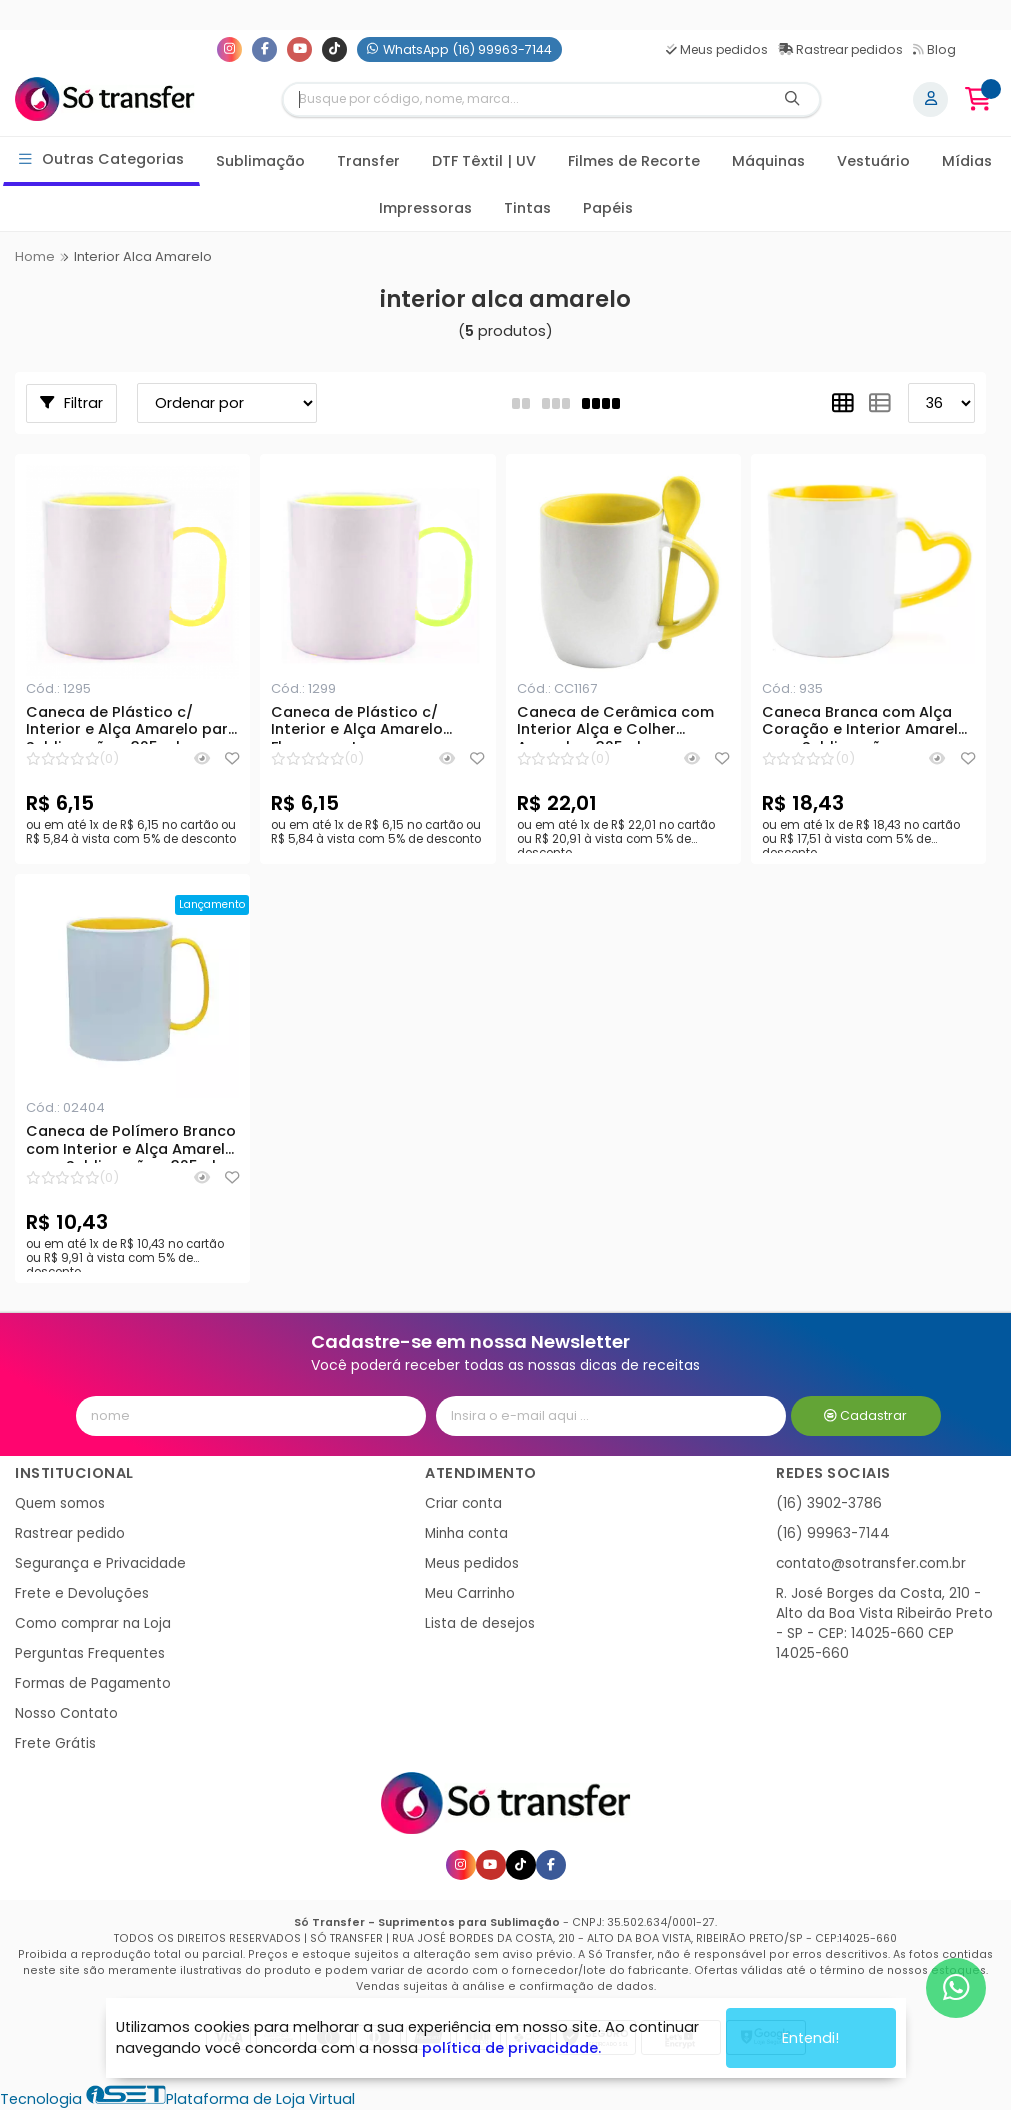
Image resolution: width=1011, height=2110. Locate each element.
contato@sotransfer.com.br (871, 1563)
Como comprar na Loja (93, 1623)
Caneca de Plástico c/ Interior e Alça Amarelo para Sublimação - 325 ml (132, 724)
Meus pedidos (717, 49)
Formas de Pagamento (93, 1683)
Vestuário (873, 161)
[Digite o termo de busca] (524, 99)
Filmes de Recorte (634, 161)
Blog (934, 49)
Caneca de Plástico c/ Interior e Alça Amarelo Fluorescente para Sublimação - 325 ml (357, 724)
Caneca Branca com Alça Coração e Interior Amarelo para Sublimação (865, 724)
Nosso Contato (66, 1713)
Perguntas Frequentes (90, 1653)
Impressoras (425, 208)
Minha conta (466, 1533)
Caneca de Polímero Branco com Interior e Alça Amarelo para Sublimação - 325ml (131, 1143)
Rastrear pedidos (840, 49)
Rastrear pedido (70, 1533)
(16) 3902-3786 (829, 1503)
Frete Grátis (55, 1743)
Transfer (368, 161)
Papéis (608, 208)
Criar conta (463, 1503)
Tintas (527, 208)
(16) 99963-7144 (833, 1533)
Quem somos (60, 1503)
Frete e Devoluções (82, 1593)
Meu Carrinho (470, 1593)
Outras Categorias (101, 159)
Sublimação (260, 161)
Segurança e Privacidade (100, 1563)
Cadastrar (865, 1415)
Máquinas (768, 161)
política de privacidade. (511, 2041)
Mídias (967, 161)
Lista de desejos (480, 1623)
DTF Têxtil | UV (484, 161)
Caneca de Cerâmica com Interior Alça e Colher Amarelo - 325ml (615, 724)
